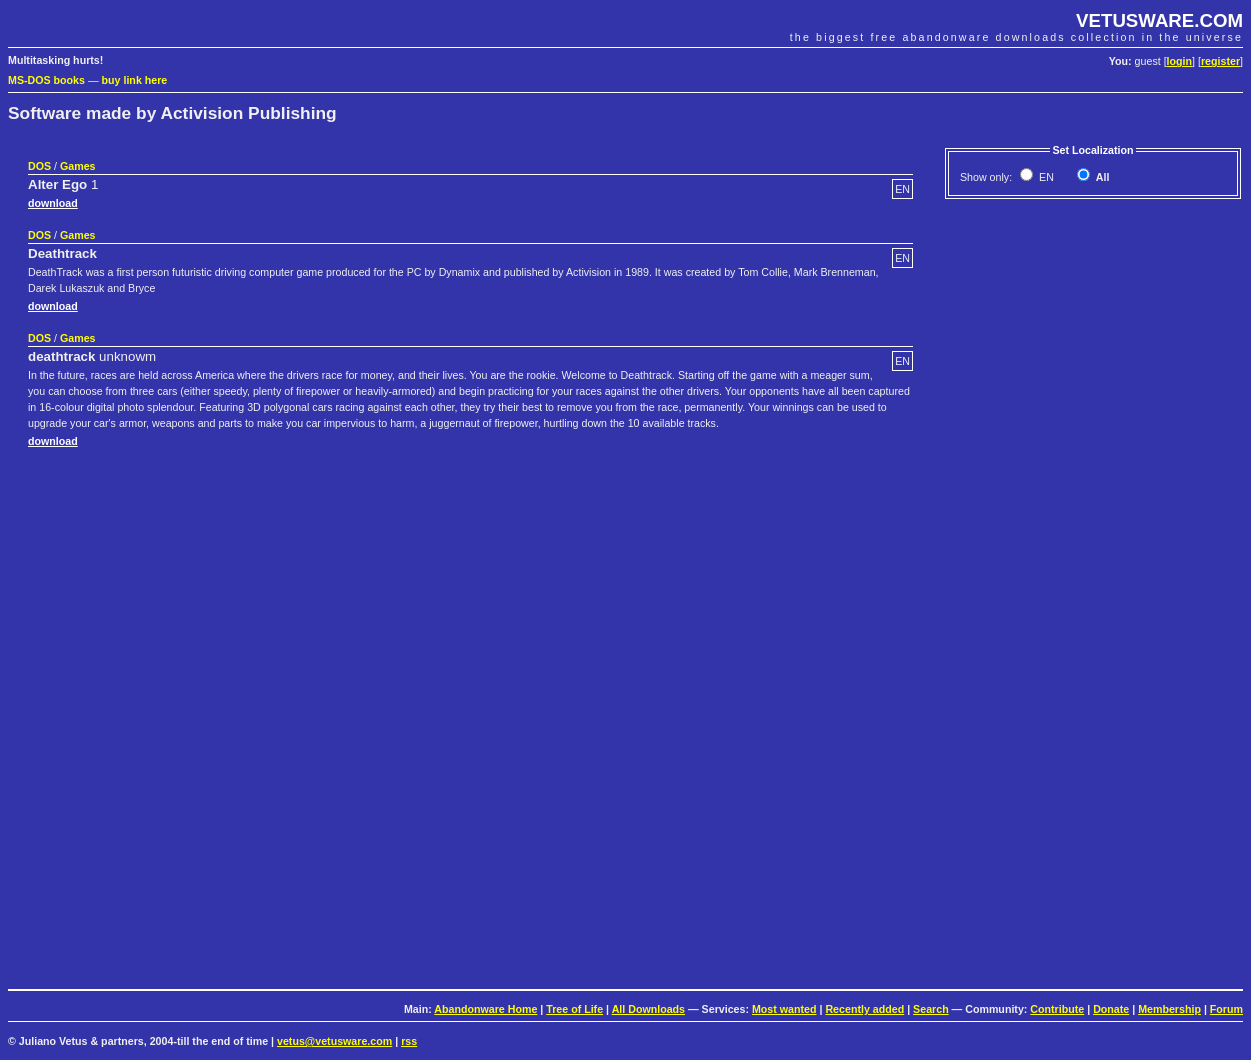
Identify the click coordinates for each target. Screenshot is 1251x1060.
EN (1045, 177)
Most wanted (784, 1009)
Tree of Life (574, 1009)
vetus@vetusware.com (334, 1041)
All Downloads (648, 1009)
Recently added (864, 1009)
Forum (1226, 1009)
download (53, 203)
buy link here (135, 80)
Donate (1111, 1009)
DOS (39, 166)
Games (78, 166)
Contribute (1057, 1009)
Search (931, 1009)
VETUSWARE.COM (1159, 20)
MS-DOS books (46, 80)
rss (409, 1041)
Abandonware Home (485, 1009)
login (1179, 61)
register (1220, 61)
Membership (1169, 1009)
